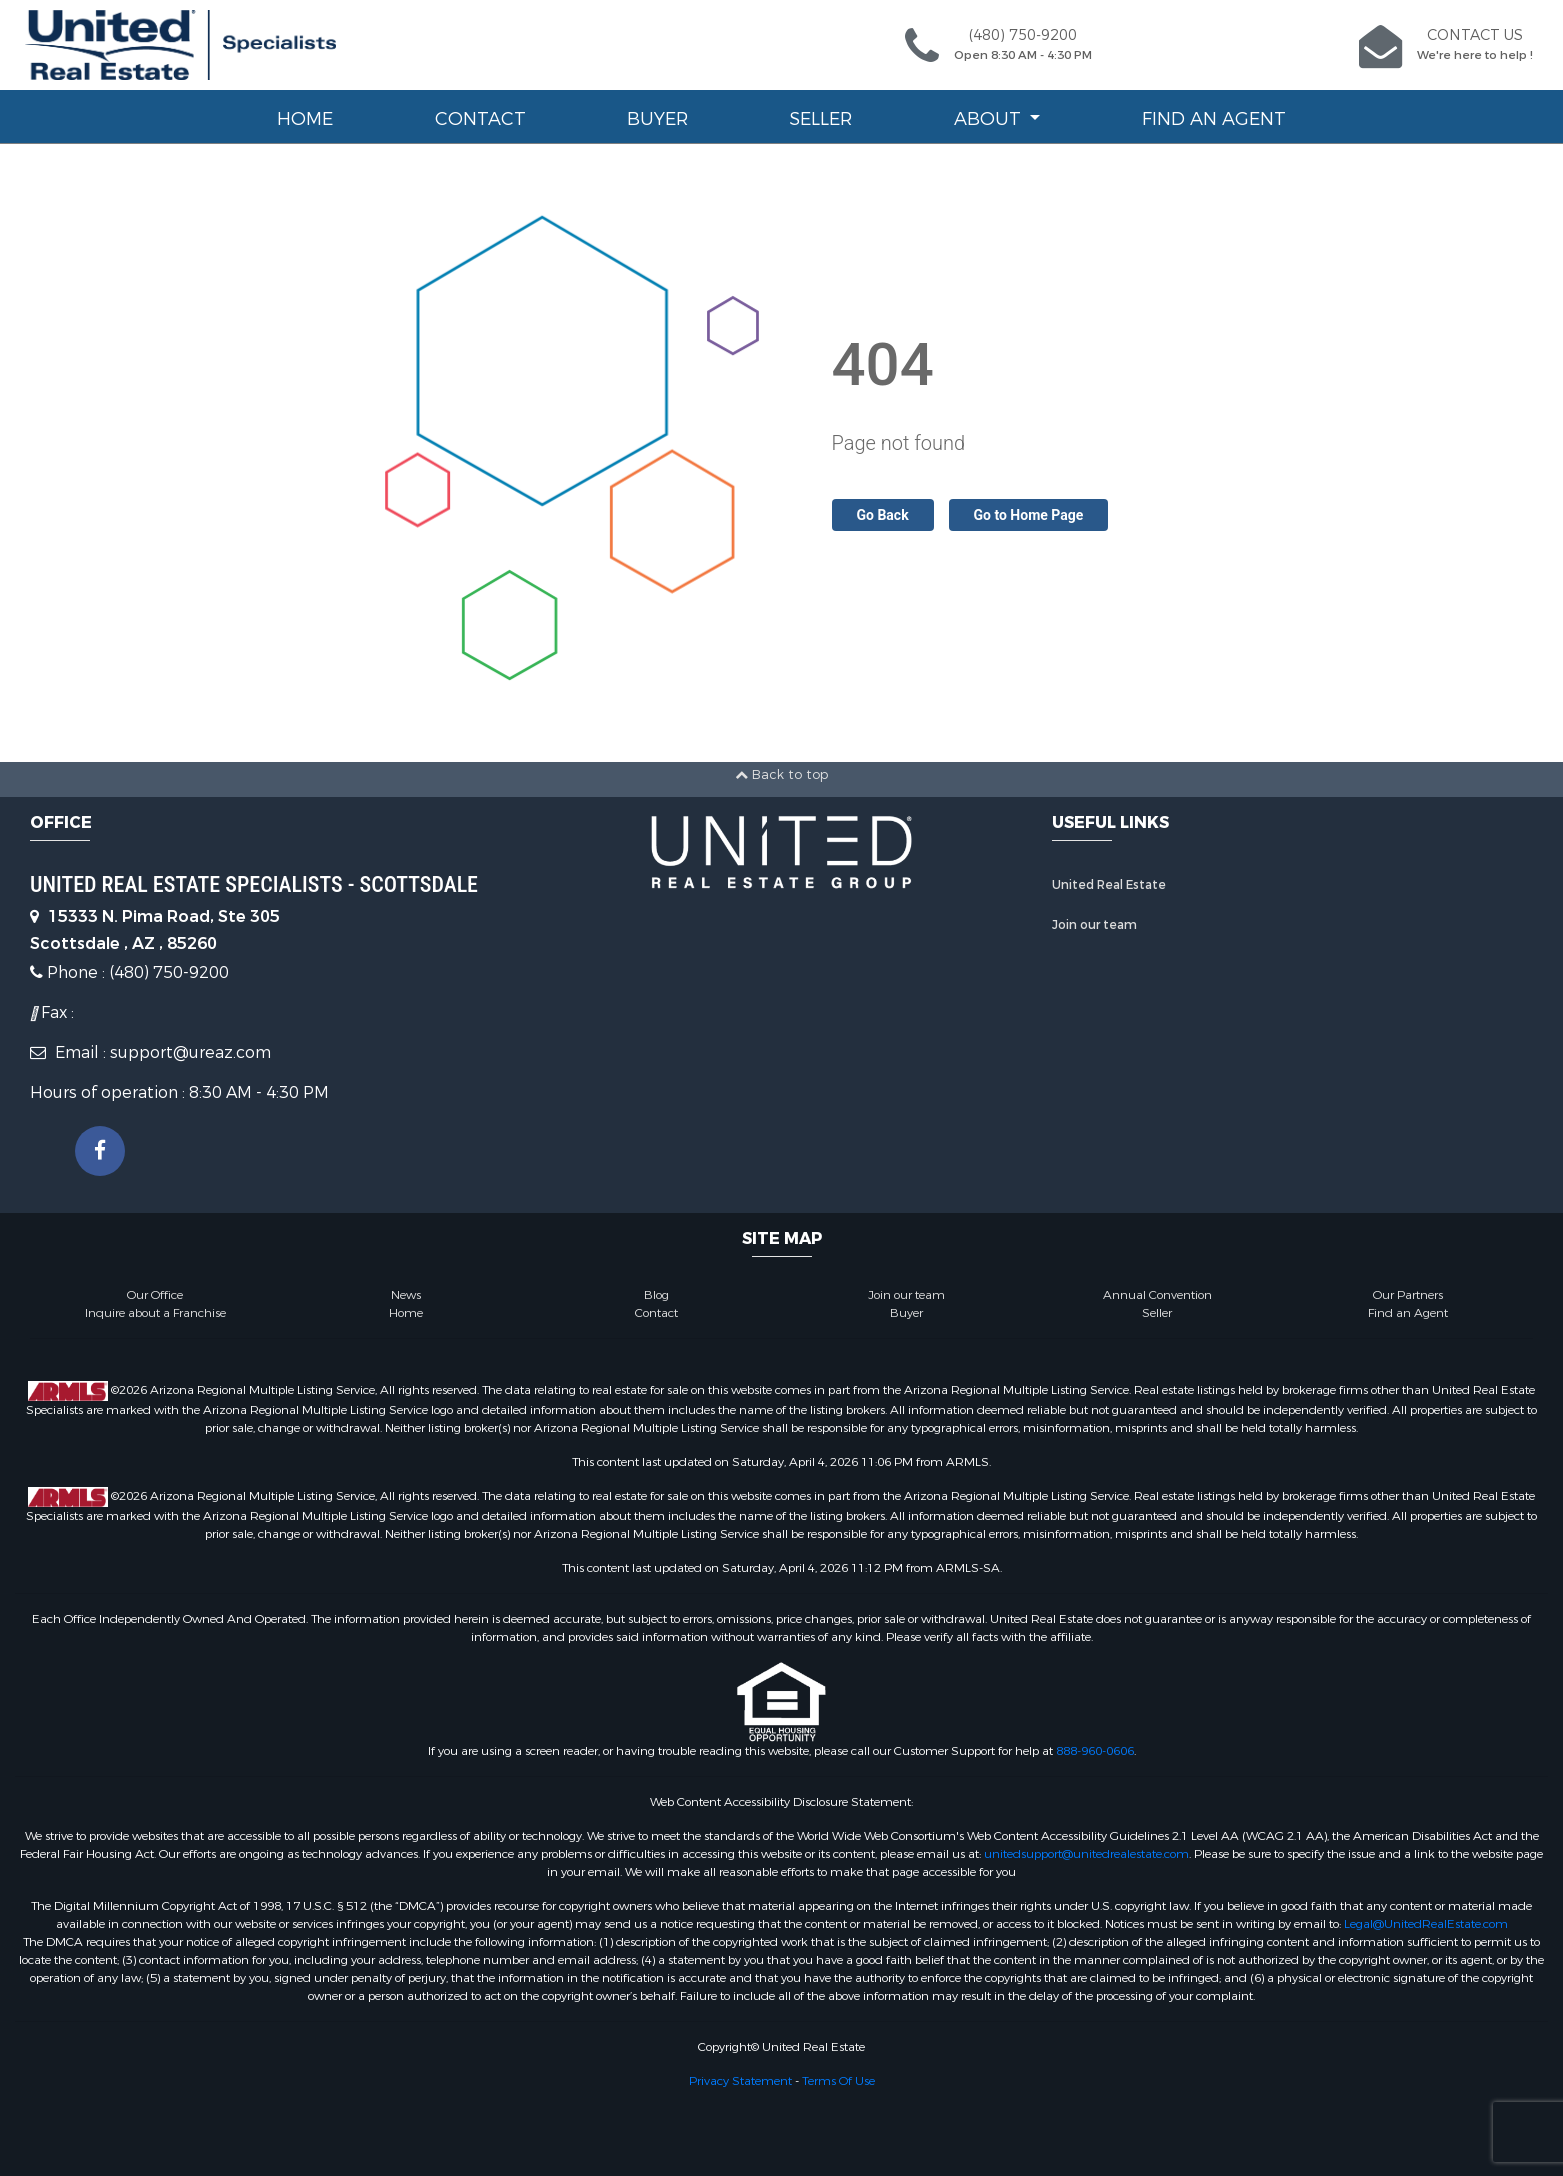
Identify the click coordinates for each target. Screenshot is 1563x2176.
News (406, 1295)
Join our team (1094, 925)
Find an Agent (1214, 119)
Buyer (657, 119)
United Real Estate (1109, 885)
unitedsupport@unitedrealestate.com (1086, 1854)
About (990, 119)
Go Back (883, 515)
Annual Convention (1157, 1295)
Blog (656, 1295)
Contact (480, 119)
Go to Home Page (1029, 515)
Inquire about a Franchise (155, 1313)
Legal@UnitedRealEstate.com (1426, 1924)
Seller (820, 119)
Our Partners (1408, 1295)
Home (305, 119)
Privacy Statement (740, 2081)
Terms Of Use (838, 2081)
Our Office (155, 1295)
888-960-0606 (1095, 1751)
